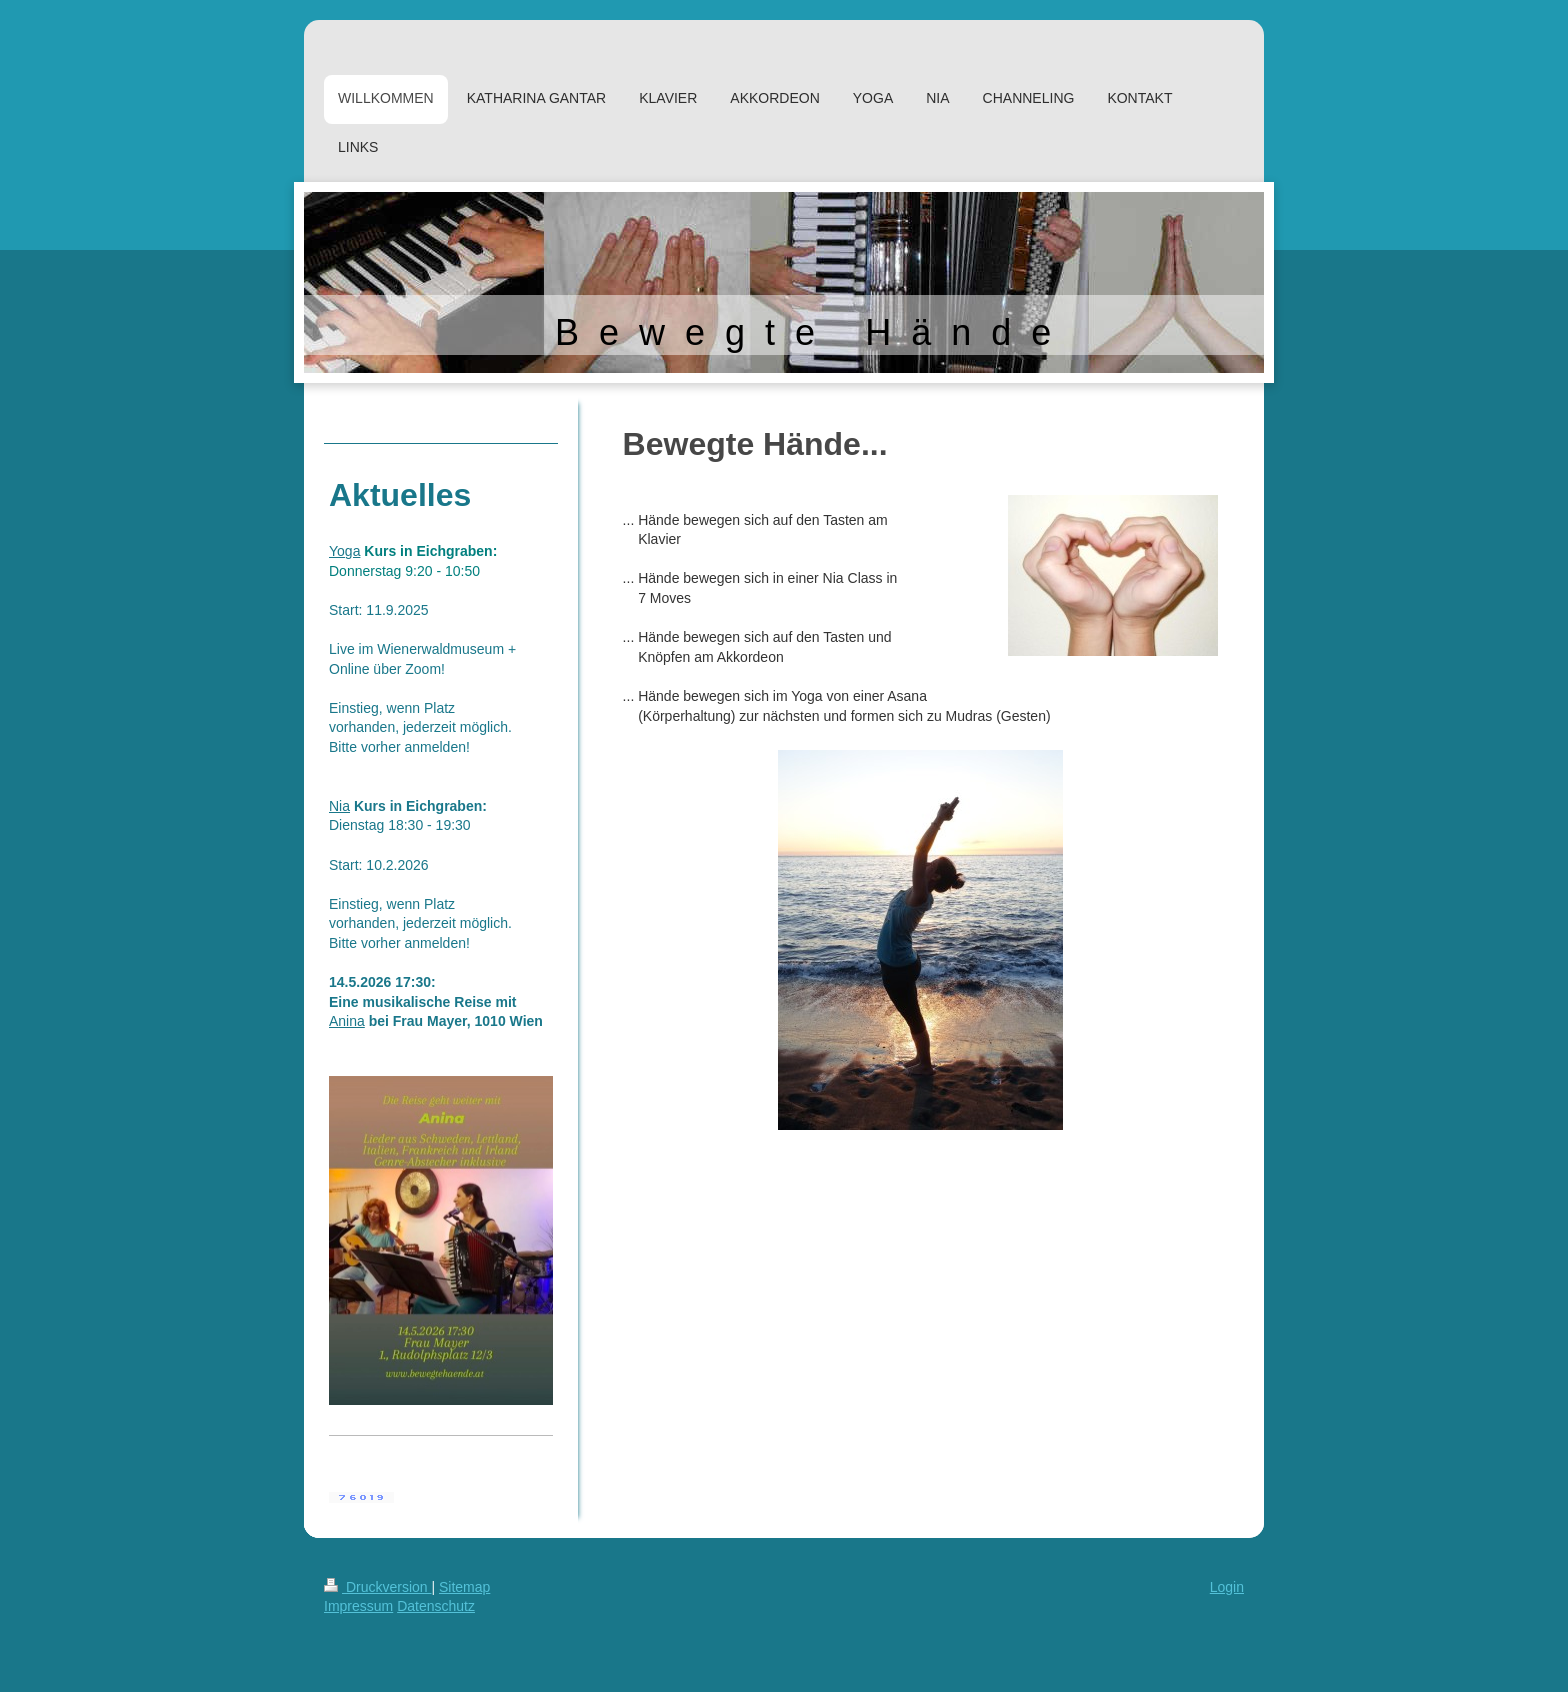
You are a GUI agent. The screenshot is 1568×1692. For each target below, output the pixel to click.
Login (1227, 1587)
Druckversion (377, 1587)
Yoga (344, 551)
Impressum (358, 1606)
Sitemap (464, 1587)
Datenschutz (436, 1606)
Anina (347, 1021)
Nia (339, 806)
